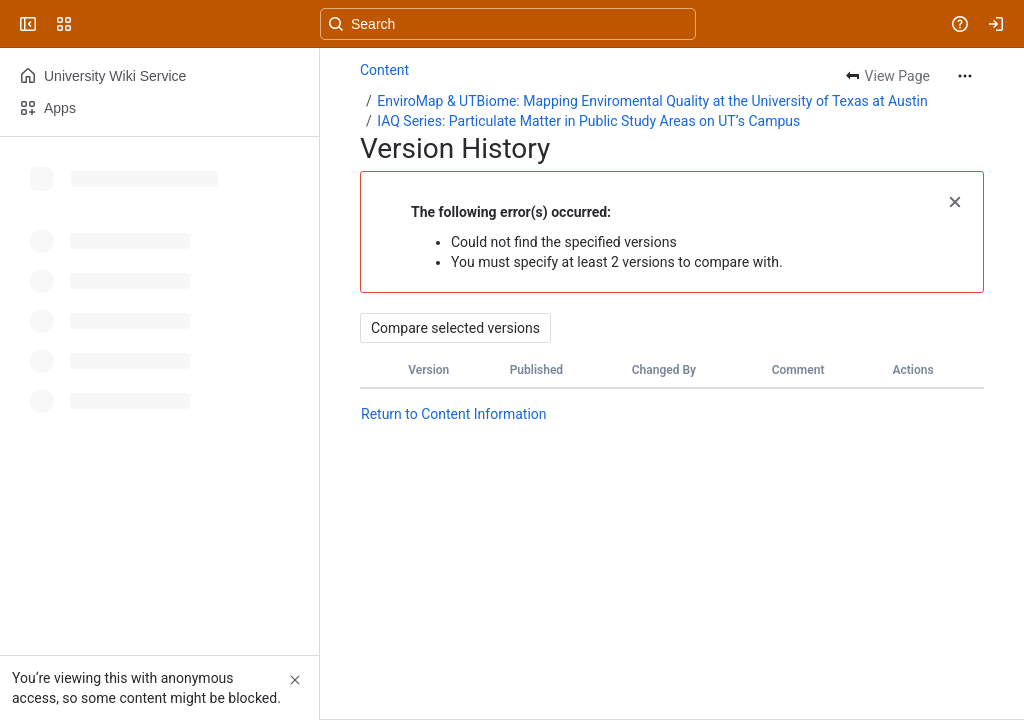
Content (384, 70)
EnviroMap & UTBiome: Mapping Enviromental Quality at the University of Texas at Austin (652, 101)
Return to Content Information (454, 414)
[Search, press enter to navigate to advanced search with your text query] (508, 24)
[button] (955, 200)
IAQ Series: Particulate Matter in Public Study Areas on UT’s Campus (588, 121)
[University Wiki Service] (92, 24)
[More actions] (965, 76)
